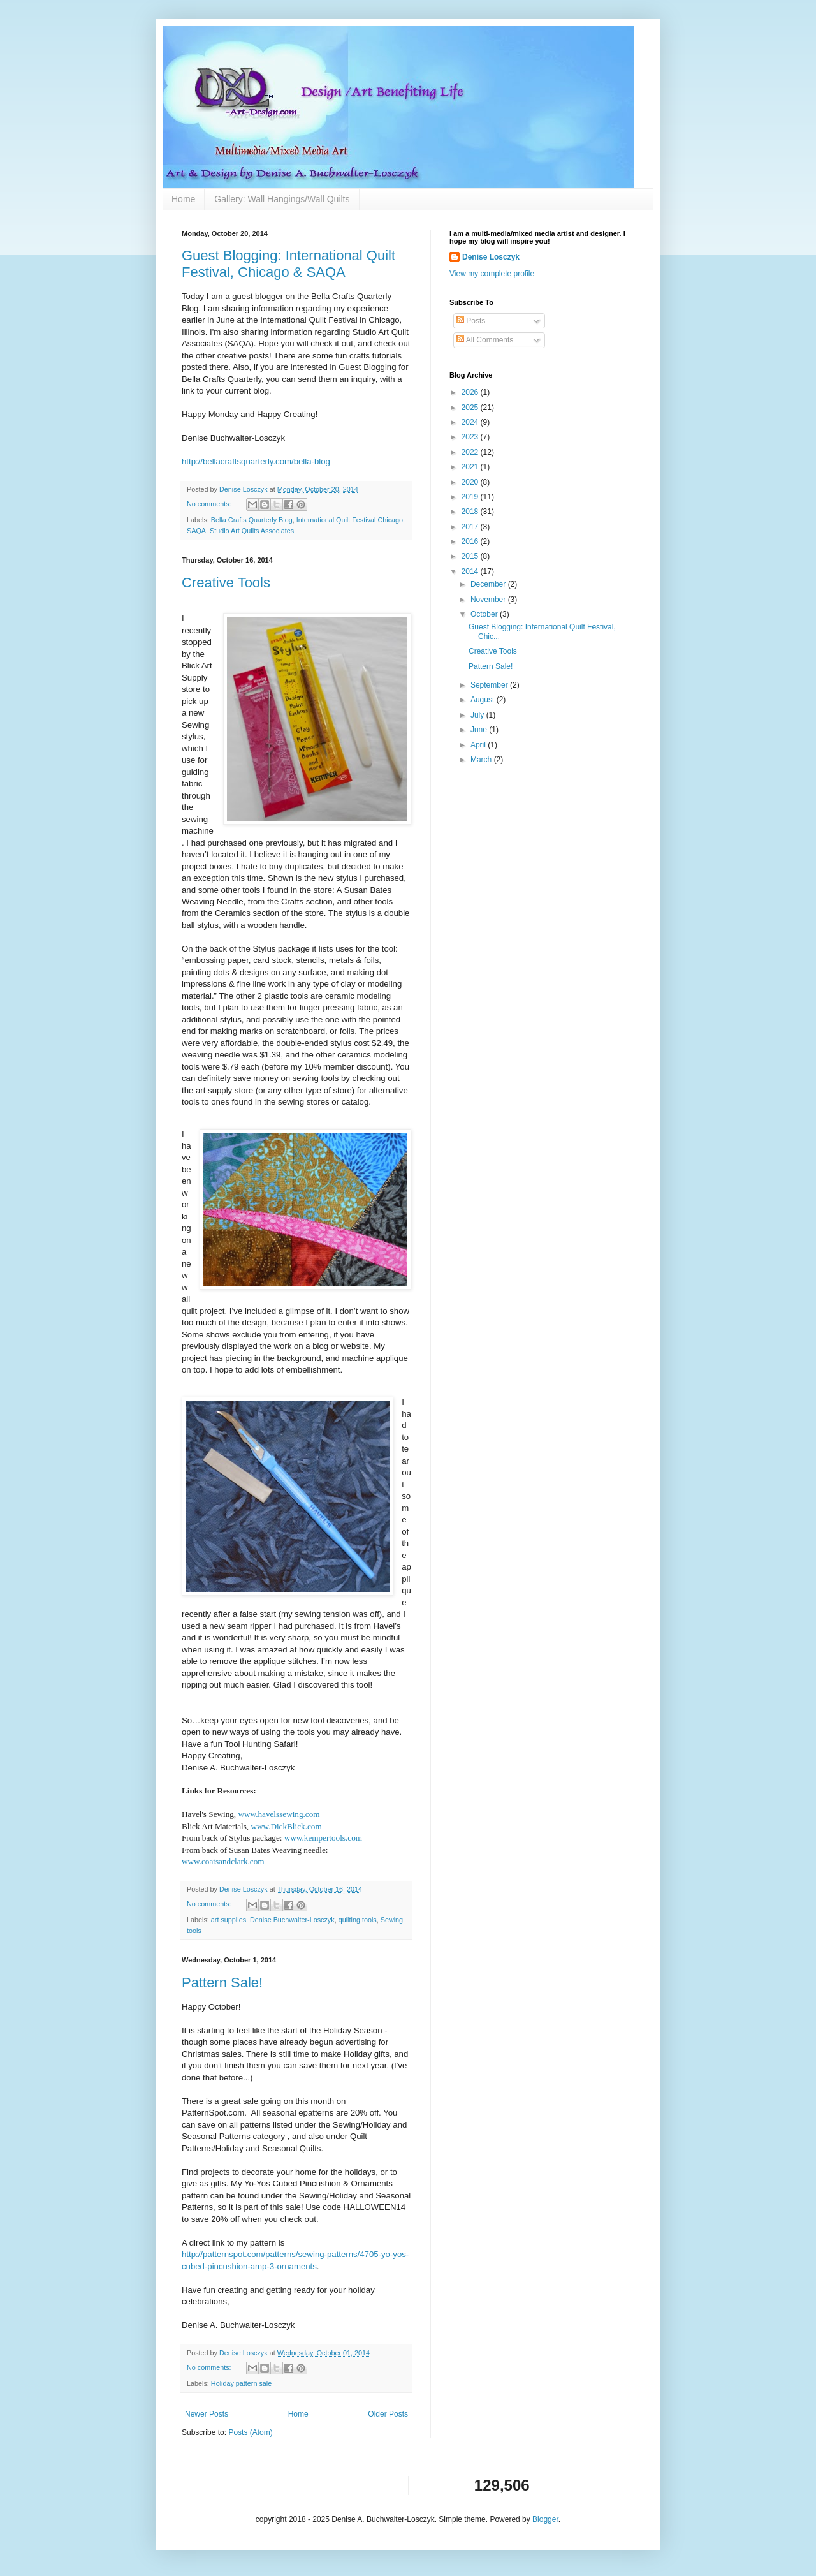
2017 (471, 526)
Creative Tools (226, 583)
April (479, 744)
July (478, 714)
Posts (470, 320)
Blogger (545, 2519)
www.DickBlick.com (286, 1826)
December (489, 584)
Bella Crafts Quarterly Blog (252, 520)
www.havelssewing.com (278, 1814)
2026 (471, 392)
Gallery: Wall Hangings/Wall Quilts (281, 199)
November (489, 599)
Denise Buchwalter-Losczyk (292, 1920)
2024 (471, 422)
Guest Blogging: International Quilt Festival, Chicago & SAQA (288, 263)
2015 (471, 556)
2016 (471, 541)
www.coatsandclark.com (223, 1861)
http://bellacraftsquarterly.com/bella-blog (256, 461)
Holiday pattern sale (241, 2383)
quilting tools (358, 1920)
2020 (471, 482)
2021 (471, 466)
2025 (471, 407)
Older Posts (388, 2414)
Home (183, 199)
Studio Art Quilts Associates (252, 530)
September (490, 685)
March (482, 759)
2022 (471, 452)
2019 (471, 496)
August (483, 699)
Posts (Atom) (250, 2432)
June (479, 729)
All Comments (484, 339)
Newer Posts (206, 2414)
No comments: (210, 504)
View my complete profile (491, 273)
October (485, 614)
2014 (471, 571)
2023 (471, 436)
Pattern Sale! (222, 1983)
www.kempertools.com (323, 1838)
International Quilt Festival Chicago (349, 520)
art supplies (228, 1920)
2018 (471, 511)
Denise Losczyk (491, 257)
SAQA (196, 530)
